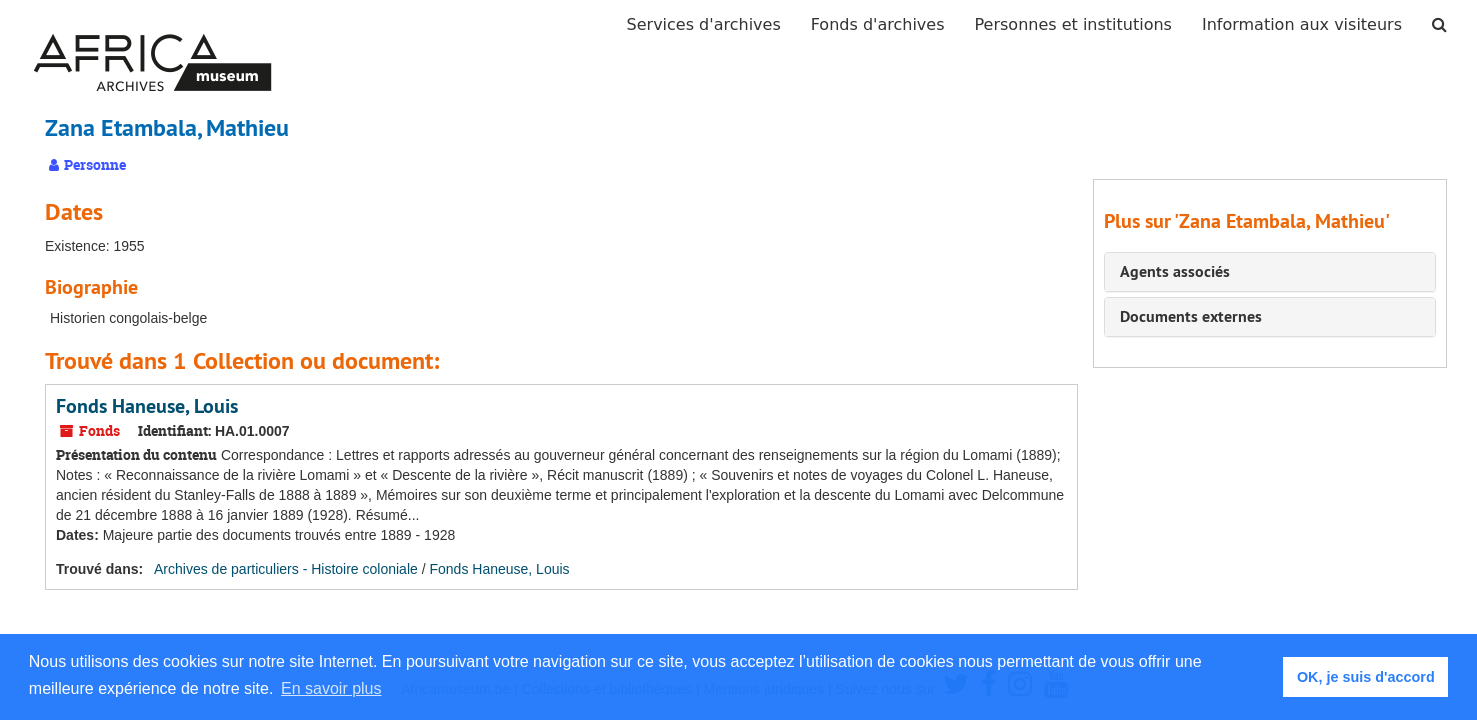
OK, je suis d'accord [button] (1366, 677)
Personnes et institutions (1073, 24)
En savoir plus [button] (331, 688)
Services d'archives (704, 24)
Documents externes (1191, 316)
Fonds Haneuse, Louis (147, 406)
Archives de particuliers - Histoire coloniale (286, 569)
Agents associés (1175, 271)
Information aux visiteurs (1302, 24)
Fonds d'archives (878, 24)
